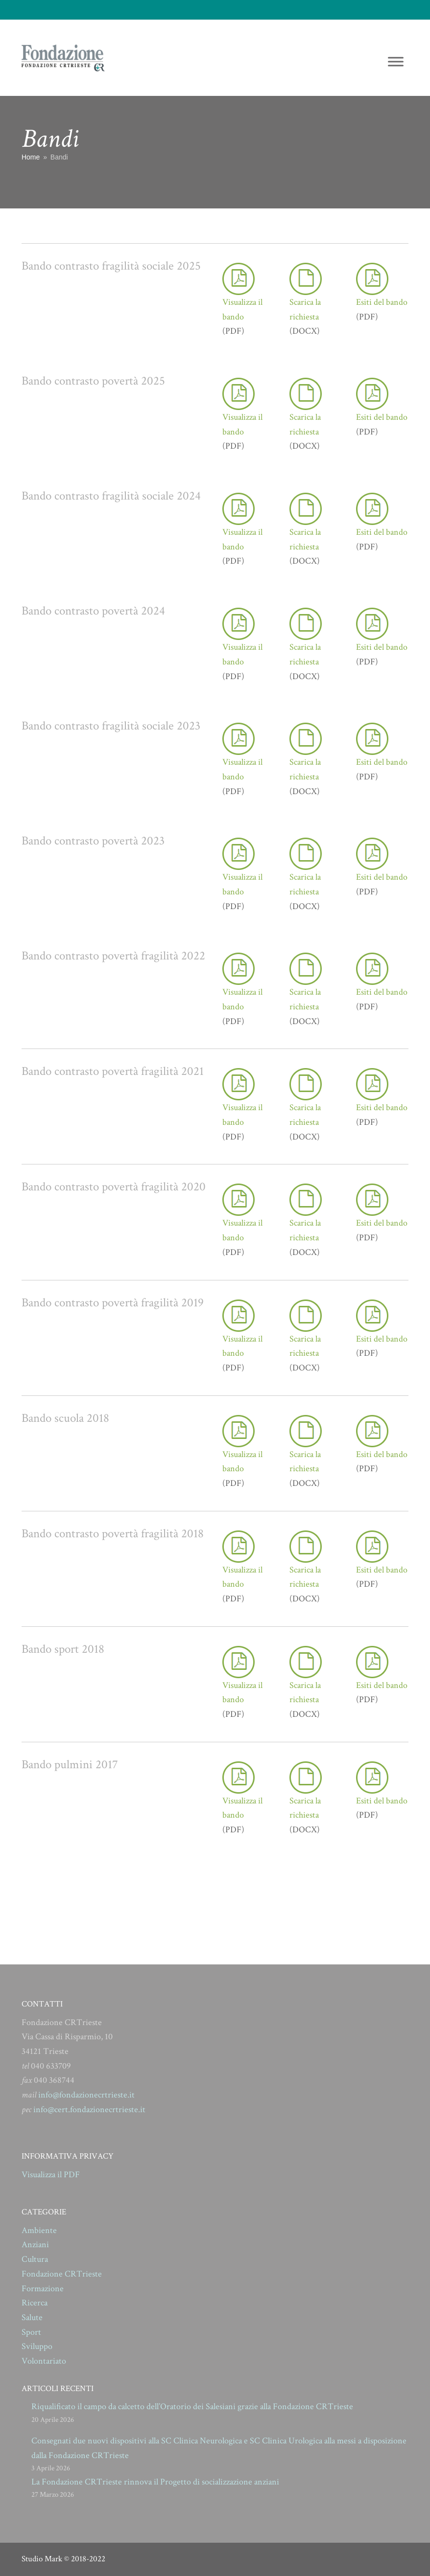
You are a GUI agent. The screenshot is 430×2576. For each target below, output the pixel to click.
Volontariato (44, 2361)
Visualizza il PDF (51, 2174)
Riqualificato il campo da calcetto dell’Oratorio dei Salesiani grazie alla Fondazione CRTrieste (192, 2406)
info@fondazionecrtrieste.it (86, 2094)
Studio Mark (42, 2558)
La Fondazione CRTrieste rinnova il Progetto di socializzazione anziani (155, 2481)
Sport (31, 2332)
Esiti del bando (381, 302)
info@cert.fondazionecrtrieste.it (89, 2109)
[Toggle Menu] (396, 61)
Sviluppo (37, 2346)
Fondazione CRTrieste (62, 2274)
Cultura (35, 2259)
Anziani (35, 2244)
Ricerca (35, 2302)
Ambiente (39, 2230)
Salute (32, 2317)
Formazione (43, 2288)
